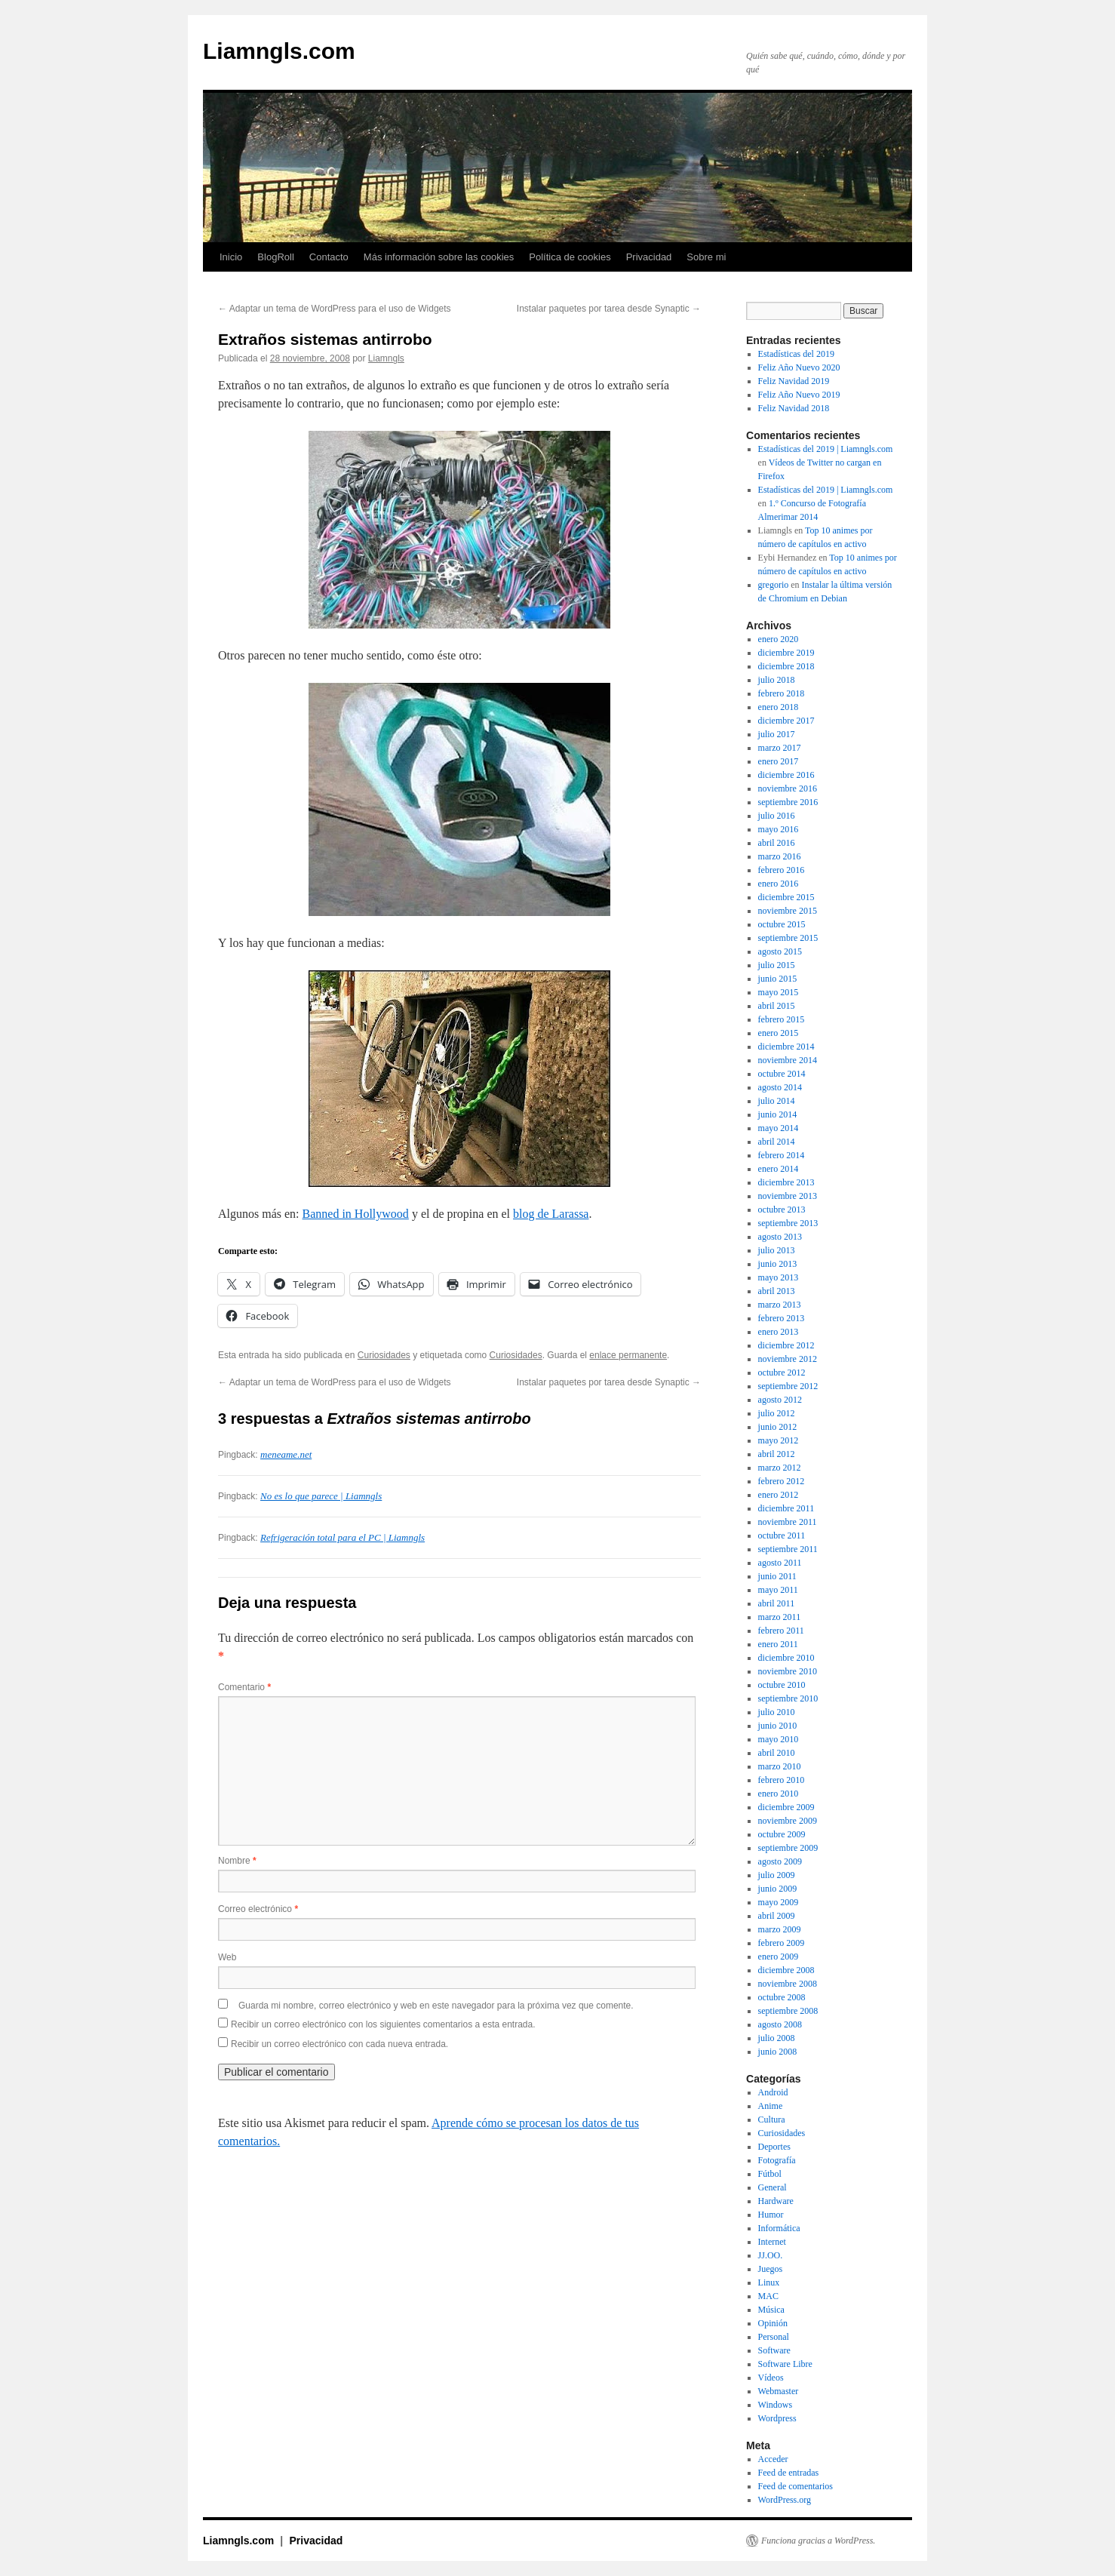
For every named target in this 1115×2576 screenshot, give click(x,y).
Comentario (244, 1687)
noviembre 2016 (787, 788)
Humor (771, 2214)
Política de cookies (569, 257)
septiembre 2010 (788, 1698)
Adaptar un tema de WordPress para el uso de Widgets (334, 308)
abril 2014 (776, 1141)
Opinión (773, 2323)
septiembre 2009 (788, 1848)
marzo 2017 (779, 747)
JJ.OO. (770, 2255)
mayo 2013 (778, 1277)
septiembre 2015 (788, 938)
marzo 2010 (779, 1766)
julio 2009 (776, 1875)
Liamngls (386, 358)
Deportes (774, 2146)
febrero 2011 (781, 1630)
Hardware (776, 2201)
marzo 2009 (779, 1929)
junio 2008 (777, 2051)
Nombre (237, 1860)
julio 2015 (776, 965)
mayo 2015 (778, 992)
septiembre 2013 (788, 1223)
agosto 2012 (780, 1399)
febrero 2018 (781, 693)
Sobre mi (706, 257)
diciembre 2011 (786, 1508)
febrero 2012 (781, 1481)
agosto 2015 (780, 951)
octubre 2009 (782, 1834)
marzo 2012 (779, 1467)
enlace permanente (628, 1355)
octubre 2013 (782, 1209)
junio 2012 (777, 1427)
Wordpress (777, 2418)
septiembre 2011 (788, 1549)
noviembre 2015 (787, 910)
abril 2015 (776, 1006)
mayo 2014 (778, 1128)
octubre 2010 (782, 1685)
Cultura (771, 2119)
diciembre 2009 (786, 1807)
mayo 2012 (778, 1440)
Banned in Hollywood (356, 1213)
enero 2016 (778, 883)
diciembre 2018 (786, 666)
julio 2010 (776, 1712)
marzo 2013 (779, 1304)
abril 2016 (776, 843)
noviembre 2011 (787, 1522)
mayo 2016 (778, 829)
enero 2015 (778, 1033)
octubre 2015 (782, 924)
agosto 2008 (780, 2024)
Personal (773, 2337)
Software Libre (785, 2364)
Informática (779, 2228)
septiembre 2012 (788, 1386)
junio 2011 (777, 1576)
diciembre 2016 (786, 775)
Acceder (773, 2459)
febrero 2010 (781, 1780)
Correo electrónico (258, 1909)
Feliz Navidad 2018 (794, 408)
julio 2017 (776, 734)
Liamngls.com (279, 50)
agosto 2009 (780, 1861)
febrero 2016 (781, 870)
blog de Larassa (550, 1213)
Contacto (329, 257)
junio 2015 (777, 978)
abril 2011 (776, 1603)
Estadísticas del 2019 (796, 354)
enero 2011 (778, 1644)
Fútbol (770, 2174)
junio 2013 (777, 1264)
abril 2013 (776, 1291)
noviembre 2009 (787, 1820)
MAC (768, 2296)
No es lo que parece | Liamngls (321, 1496)
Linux (769, 2282)
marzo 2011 (779, 1617)
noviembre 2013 (787, 1196)
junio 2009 (777, 1888)
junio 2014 (777, 1114)
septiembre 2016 (788, 802)
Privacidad (649, 257)
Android (773, 2092)
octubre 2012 (782, 1372)
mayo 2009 (778, 1902)
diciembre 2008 (786, 1970)
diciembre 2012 (786, 1345)
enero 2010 (778, 1793)
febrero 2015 (781, 1019)
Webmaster (778, 2391)
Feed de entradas (788, 2472)
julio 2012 (776, 1413)
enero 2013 (778, 1331)
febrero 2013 (781, 1318)
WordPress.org (784, 2500)
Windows (775, 2404)
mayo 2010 (778, 1739)
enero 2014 (778, 1169)
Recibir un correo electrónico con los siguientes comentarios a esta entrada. (383, 2024)
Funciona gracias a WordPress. (818, 2540)
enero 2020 (778, 639)
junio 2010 (777, 1725)
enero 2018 (778, 707)
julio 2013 (776, 1250)
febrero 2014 (781, 1155)
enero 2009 (778, 1956)
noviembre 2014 (787, 1060)
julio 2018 (776, 680)
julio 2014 (776, 1101)
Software (774, 2350)
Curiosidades (384, 1355)
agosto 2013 (780, 1236)
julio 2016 (776, 815)
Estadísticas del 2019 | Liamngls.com (825, 449)
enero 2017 (778, 761)
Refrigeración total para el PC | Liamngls (342, 1537)
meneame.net (286, 1454)
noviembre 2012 (787, 1359)
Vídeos (771, 2377)
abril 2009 (776, 1915)
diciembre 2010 (786, 1657)
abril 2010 (776, 1753)
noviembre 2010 (787, 1671)
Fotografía (777, 2160)
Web (227, 1957)
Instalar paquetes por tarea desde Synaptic (609, 308)
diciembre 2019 (786, 652)
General (772, 2187)
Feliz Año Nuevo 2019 (799, 394)
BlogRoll (275, 257)
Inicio (231, 257)
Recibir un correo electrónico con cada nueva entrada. (339, 2044)
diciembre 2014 (786, 1046)
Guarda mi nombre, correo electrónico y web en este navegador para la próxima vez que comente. (436, 2005)
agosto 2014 (780, 1087)
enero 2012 (778, 1494)
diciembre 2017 (786, 720)
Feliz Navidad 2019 (794, 381)
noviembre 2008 (787, 1983)
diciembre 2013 (786, 1182)
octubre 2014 (782, 1073)
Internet (772, 2241)
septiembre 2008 (788, 2011)
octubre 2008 (782, 1997)
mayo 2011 (778, 1590)
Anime (770, 2106)
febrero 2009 (781, 1943)
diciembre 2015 (786, 897)
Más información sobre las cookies (439, 257)
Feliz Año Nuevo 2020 (799, 367)
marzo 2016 (779, 856)
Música (771, 2309)
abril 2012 (776, 1454)
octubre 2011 (782, 1535)
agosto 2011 (780, 1562)
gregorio (773, 584)
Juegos (770, 2269)
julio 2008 (776, 2038)
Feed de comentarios (795, 2486)
